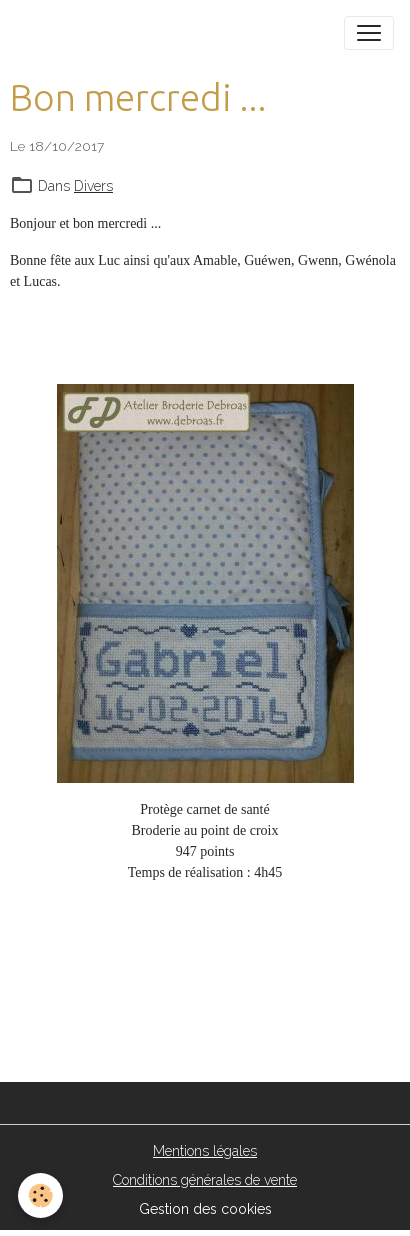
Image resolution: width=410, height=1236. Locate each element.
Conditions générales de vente (205, 1180)
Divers (93, 186)
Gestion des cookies (205, 1209)
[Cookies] (40, 1195)
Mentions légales (205, 1151)
